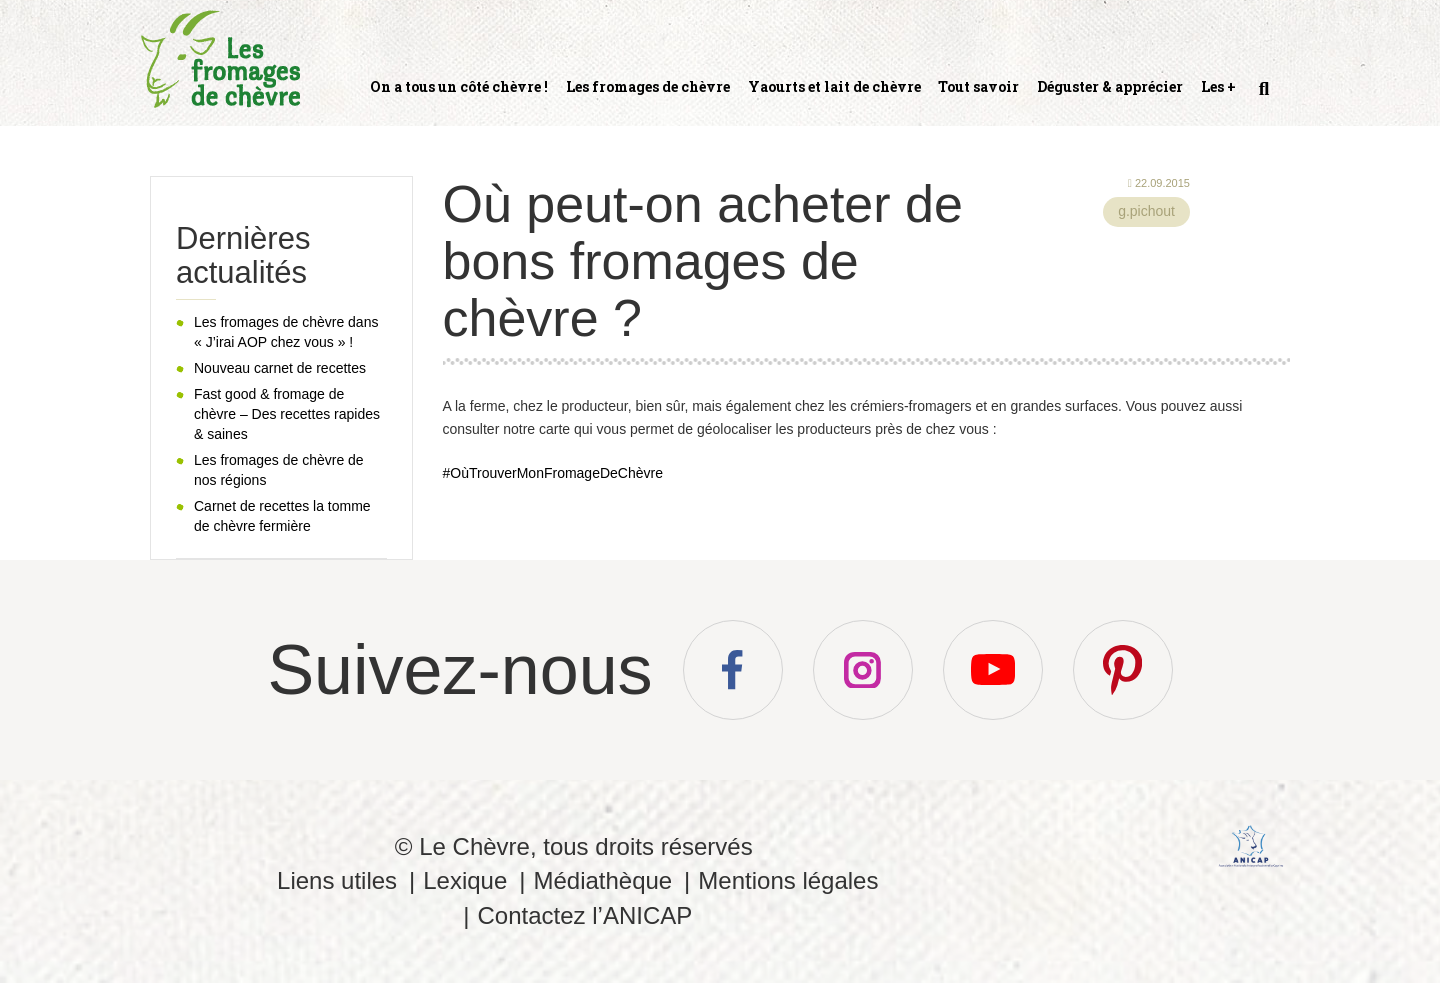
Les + (1218, 86)
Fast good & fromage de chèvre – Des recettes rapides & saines (287, 414)
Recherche (1262, 97)
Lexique (465, 880)
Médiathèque (602, 880)
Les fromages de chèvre (648, 86)
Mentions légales (788, 880)
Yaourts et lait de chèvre (834, 86)
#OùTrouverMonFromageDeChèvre (553, 473)
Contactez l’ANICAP (584, 915)
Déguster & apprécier (1110, 86)
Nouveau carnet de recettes (280, 368)
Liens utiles (337, 880)
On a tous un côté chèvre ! (459, 86)
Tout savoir (978, 86)
